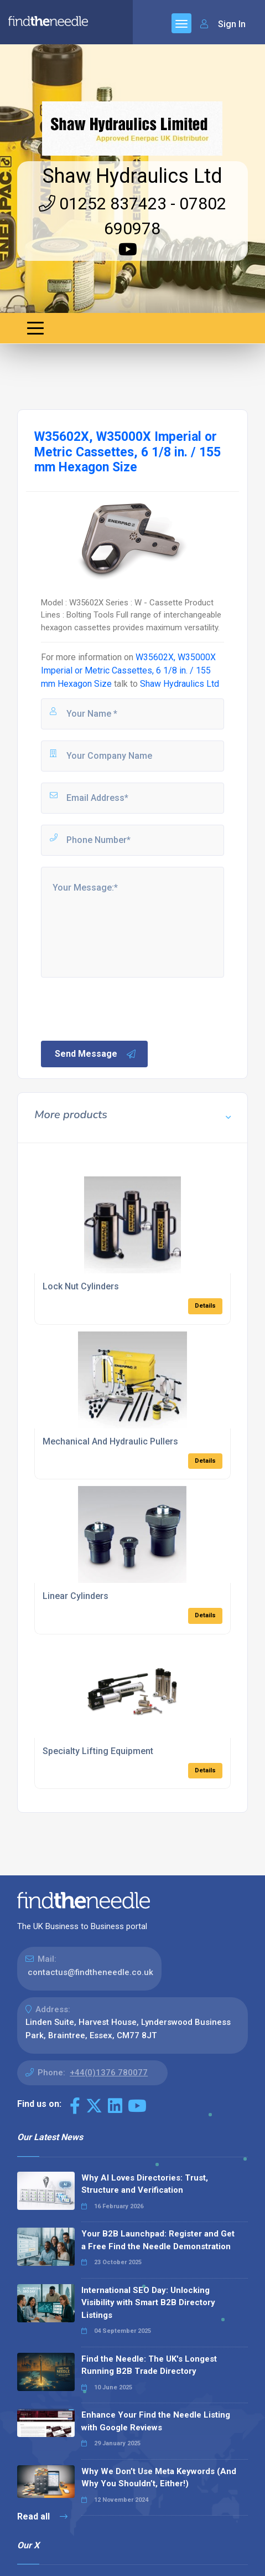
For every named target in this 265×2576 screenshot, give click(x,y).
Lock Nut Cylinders (81, 1286)
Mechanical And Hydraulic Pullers (110, 1441)
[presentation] (123, 1008)
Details (205, 1305)
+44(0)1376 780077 (109, 2073)
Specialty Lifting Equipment (98, 1751)
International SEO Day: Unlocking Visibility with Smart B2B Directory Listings (148, 2302)
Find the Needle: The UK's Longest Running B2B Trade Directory (149, 2365)
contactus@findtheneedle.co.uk (90, 1972)
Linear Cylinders (75, 1596)
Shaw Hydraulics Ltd (132, 176)
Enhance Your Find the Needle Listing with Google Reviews (155, 2421)
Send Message (96, 1054)
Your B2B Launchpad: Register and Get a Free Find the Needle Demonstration (158, 2240)
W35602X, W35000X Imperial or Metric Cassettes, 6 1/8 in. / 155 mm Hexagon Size (128, 670)
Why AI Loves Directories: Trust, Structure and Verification (144, 2184)
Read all (42, 2516)
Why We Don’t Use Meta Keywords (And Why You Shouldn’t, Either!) (158, 2477)
